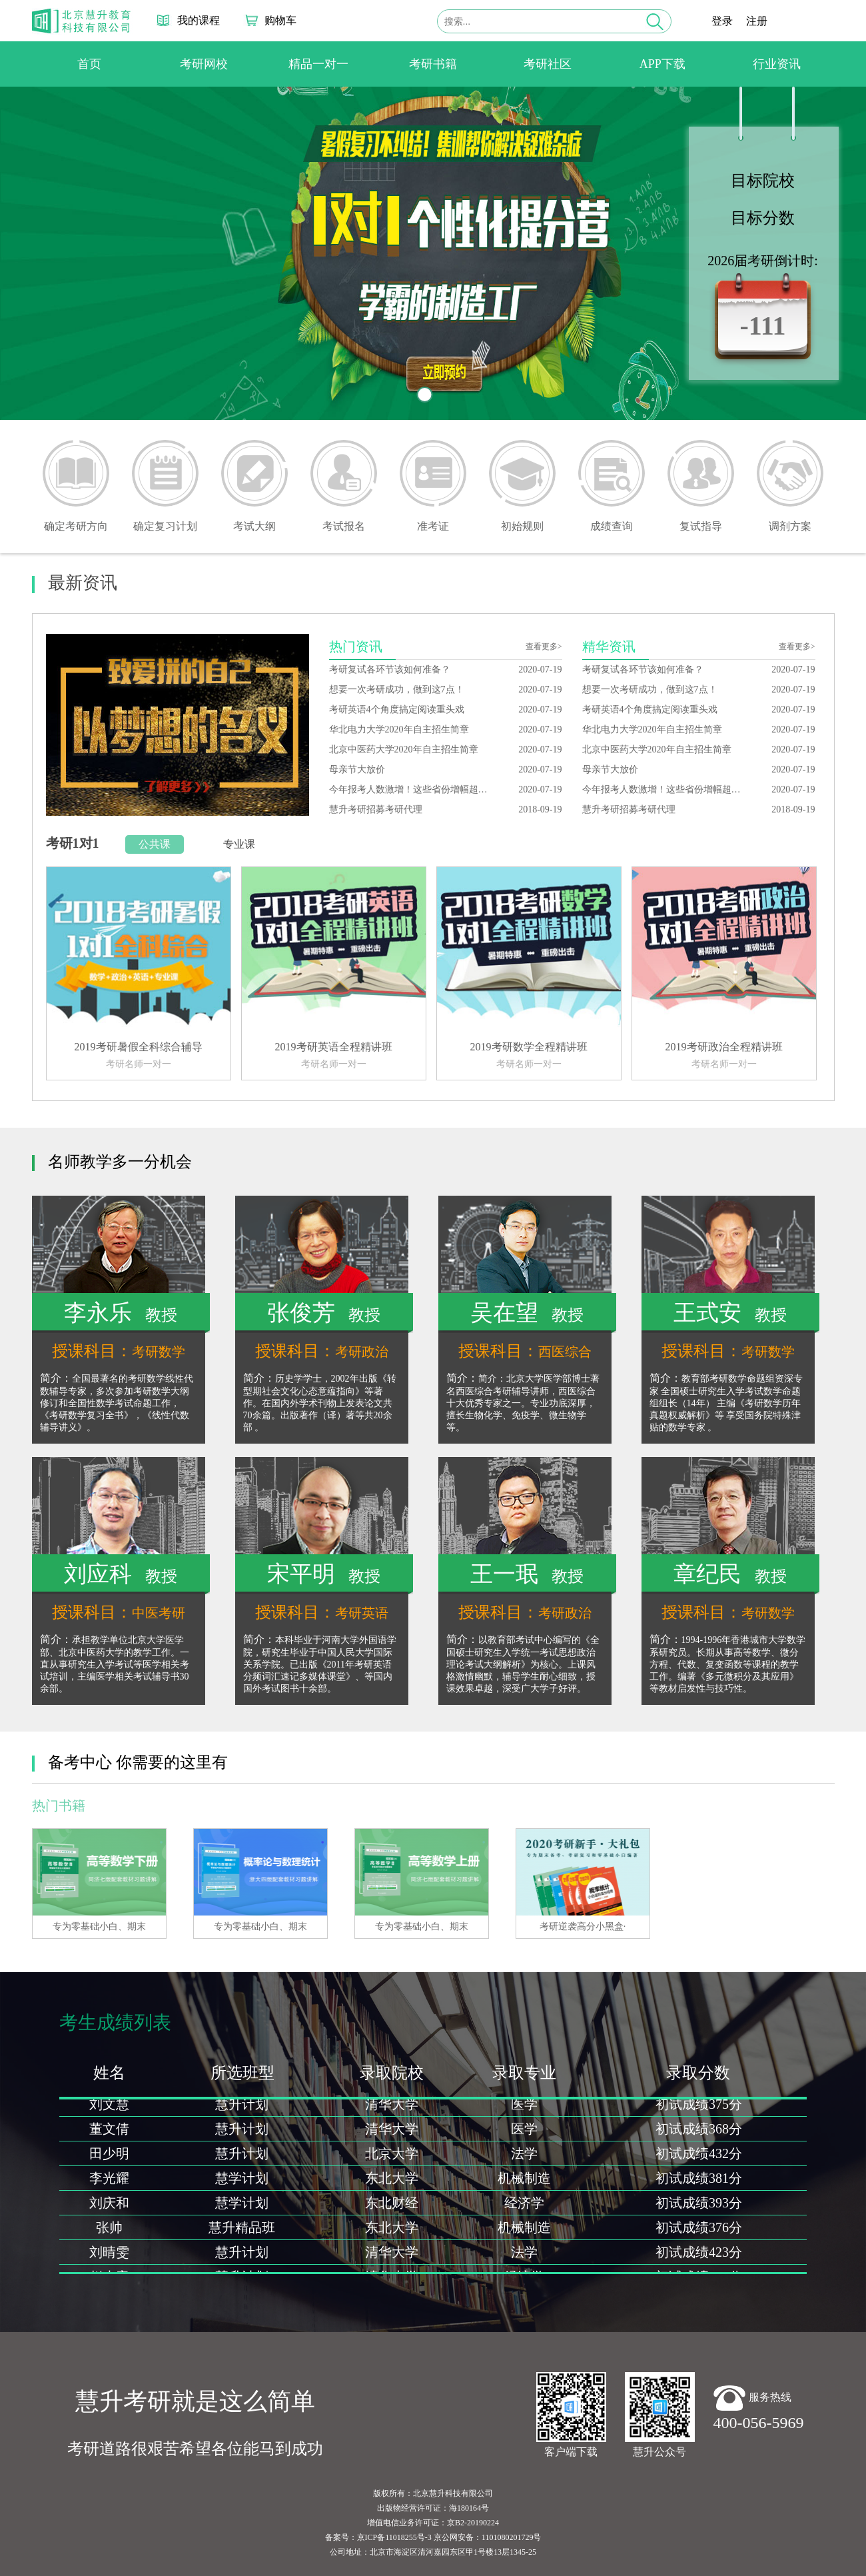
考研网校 (204, 64)
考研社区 (548, 64)
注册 (756, 21)
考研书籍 (433, 64)
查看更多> (544, 646)
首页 (89, 64)
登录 (722, 21)
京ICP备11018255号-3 (394, 2537)
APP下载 (662, 64)
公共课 (155, 844)
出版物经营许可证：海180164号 (433, 2508)
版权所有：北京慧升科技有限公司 (433, 2493)
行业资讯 (777, 64)
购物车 (280, 20)
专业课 (239, 844)
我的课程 (198, 20)
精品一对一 (318, 64)
